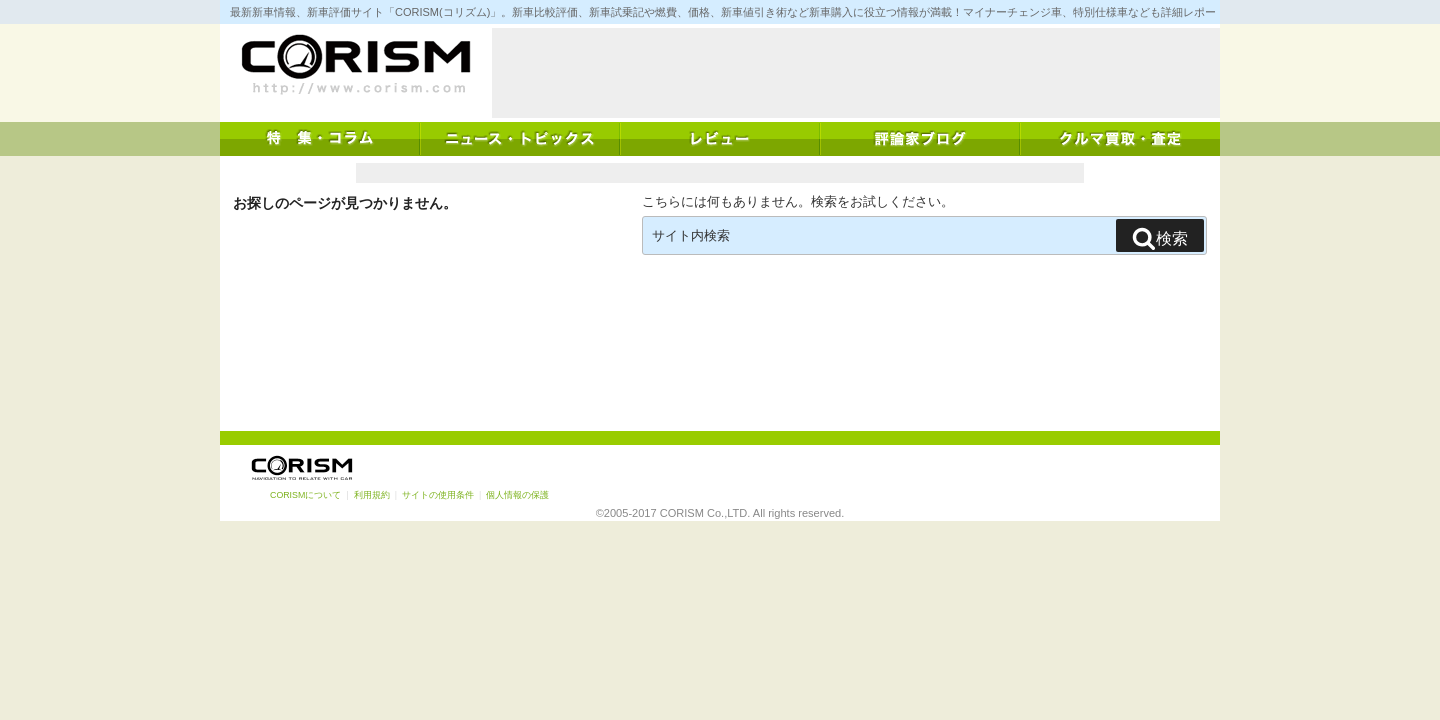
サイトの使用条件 (438, 495)
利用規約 (372, 495)
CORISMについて (305, 495)
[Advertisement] (856, 73)
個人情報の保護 (517, 495)
